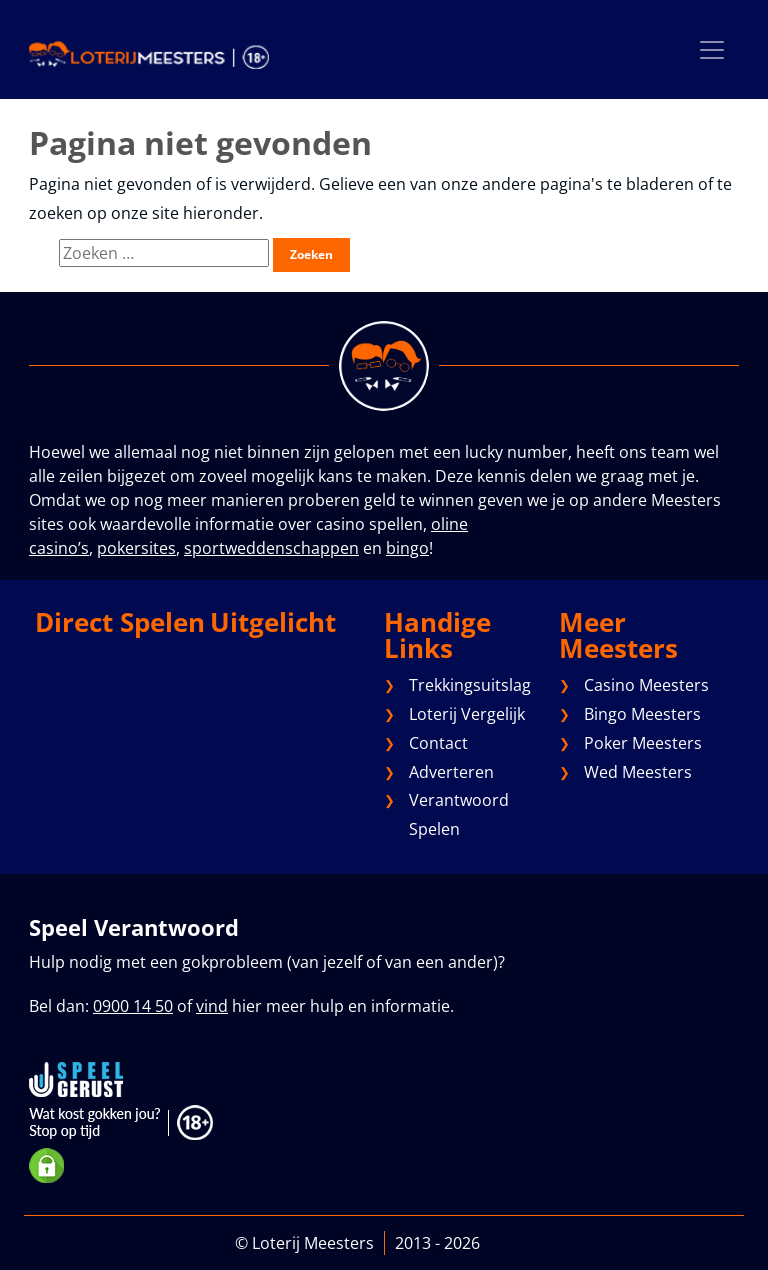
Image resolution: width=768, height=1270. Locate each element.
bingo (407, 548)
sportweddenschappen (271, 548)
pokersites (136, 548)
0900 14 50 (133, 1006)
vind (212, 1006)
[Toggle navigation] (712, 49)
